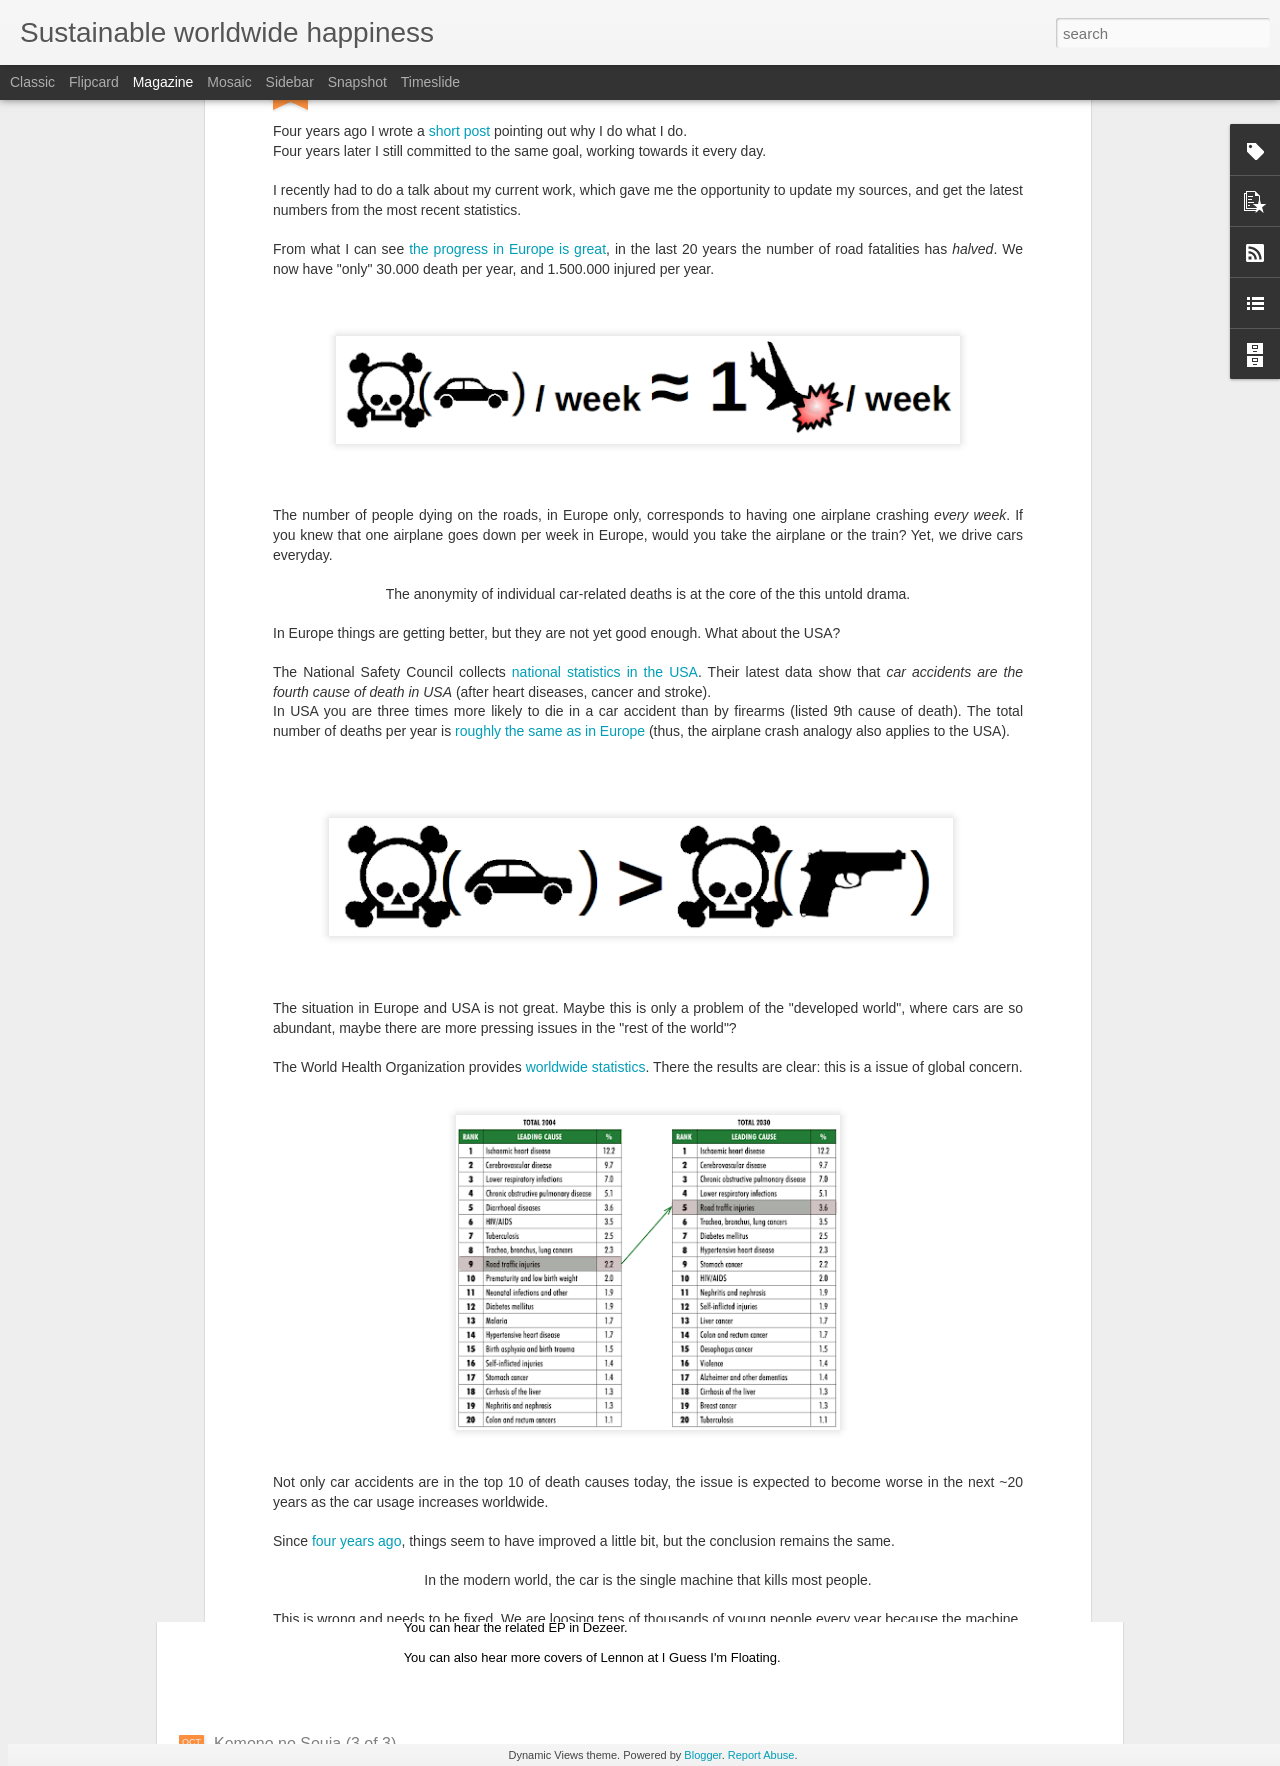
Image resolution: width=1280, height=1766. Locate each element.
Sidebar (290, 82)
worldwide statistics (586, 780)
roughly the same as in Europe (550, 444)
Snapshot (357, 82)
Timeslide (430, 82)
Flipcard (94, 82)
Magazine (163, 82)
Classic (32, 82)
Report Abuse (761, 1755)
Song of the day (495, 1516)
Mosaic (229, 82)
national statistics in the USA (605, 385)
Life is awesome (271, 1429)
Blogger (702, 1755)
